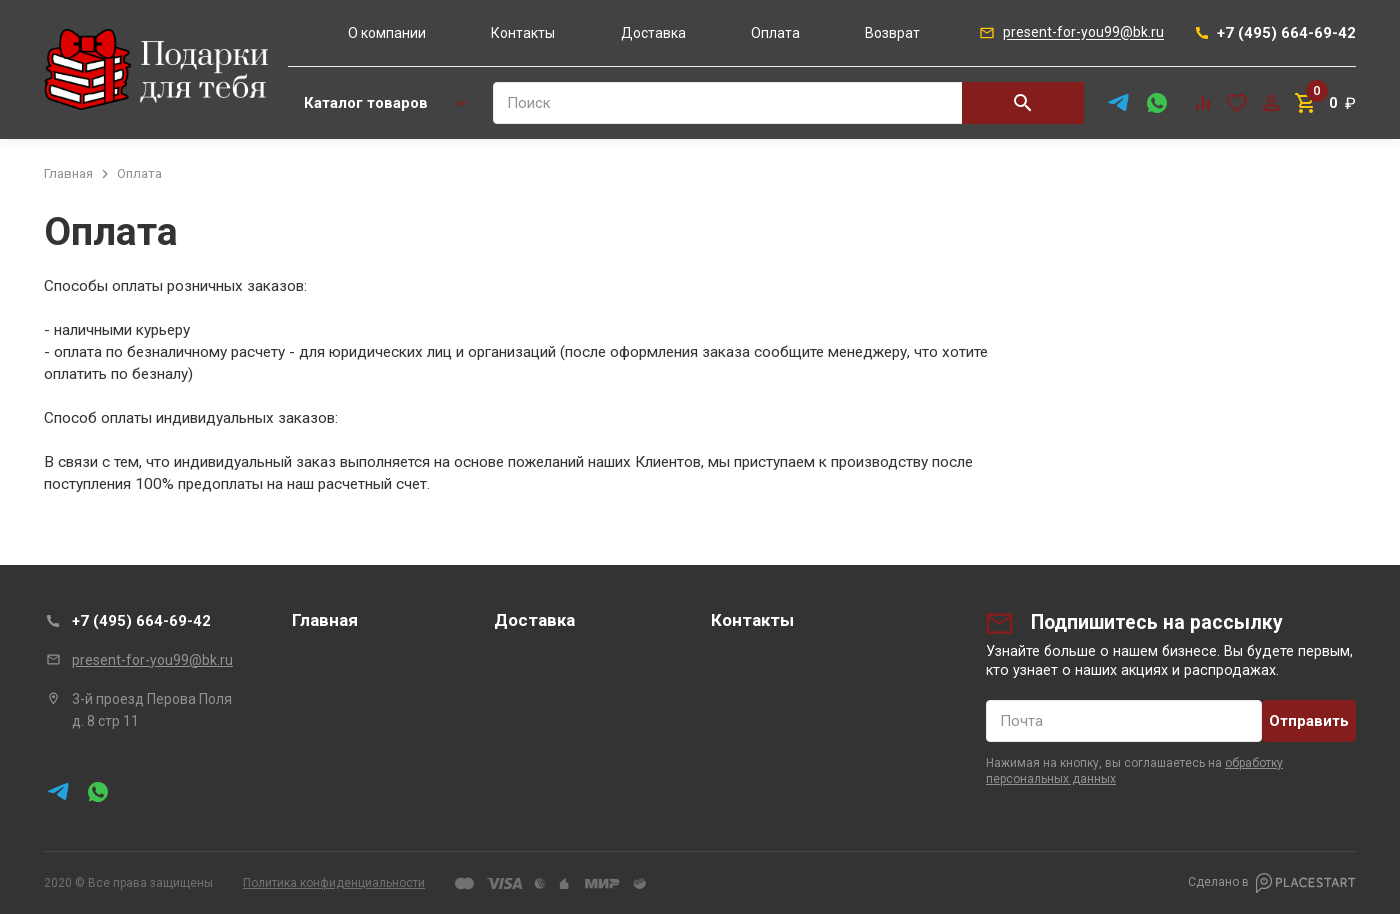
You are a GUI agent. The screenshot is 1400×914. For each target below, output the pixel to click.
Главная (325, 620)
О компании (387, 33)
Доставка (653, 33)
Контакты (523, 33)
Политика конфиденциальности (334, 883)
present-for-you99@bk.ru (152, 660)
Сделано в (1272, 883)
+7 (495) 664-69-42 (141, 621)
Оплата (775, 33)
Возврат (892, 33)
